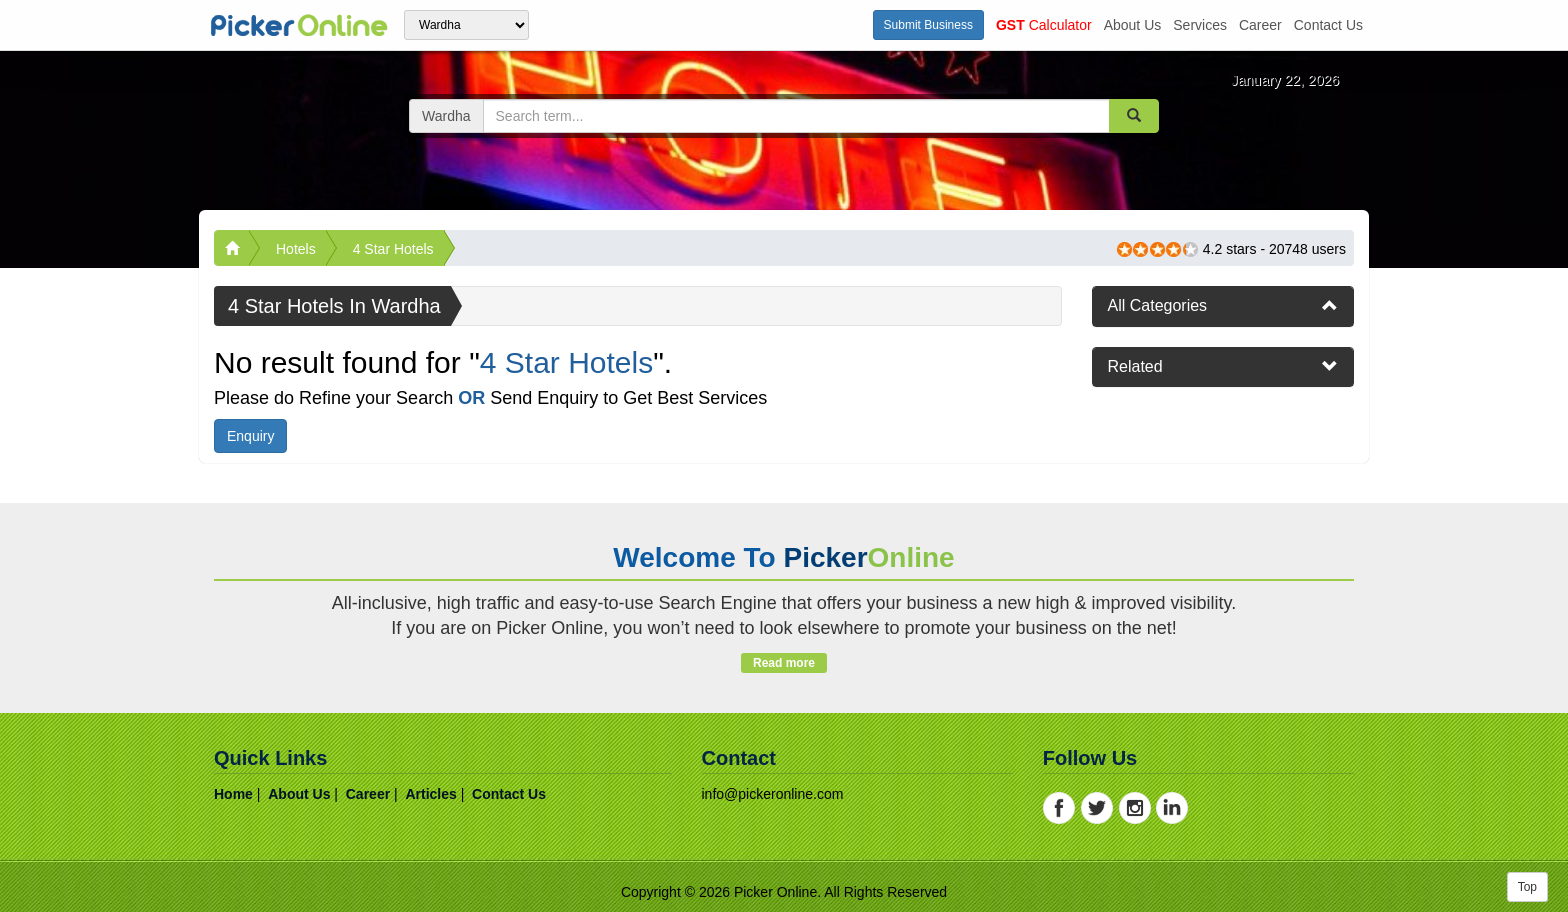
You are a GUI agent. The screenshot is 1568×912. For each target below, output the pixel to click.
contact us (1328, 25)
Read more (783, 663)
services (1200, 25)
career (1260, 25)
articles (430, 794)
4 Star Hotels (393, 249)
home (233, 794)
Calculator (1044, 25)
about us (1133, 25)
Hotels (296, 249)
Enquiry (250, 436)
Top (1527, 887)
